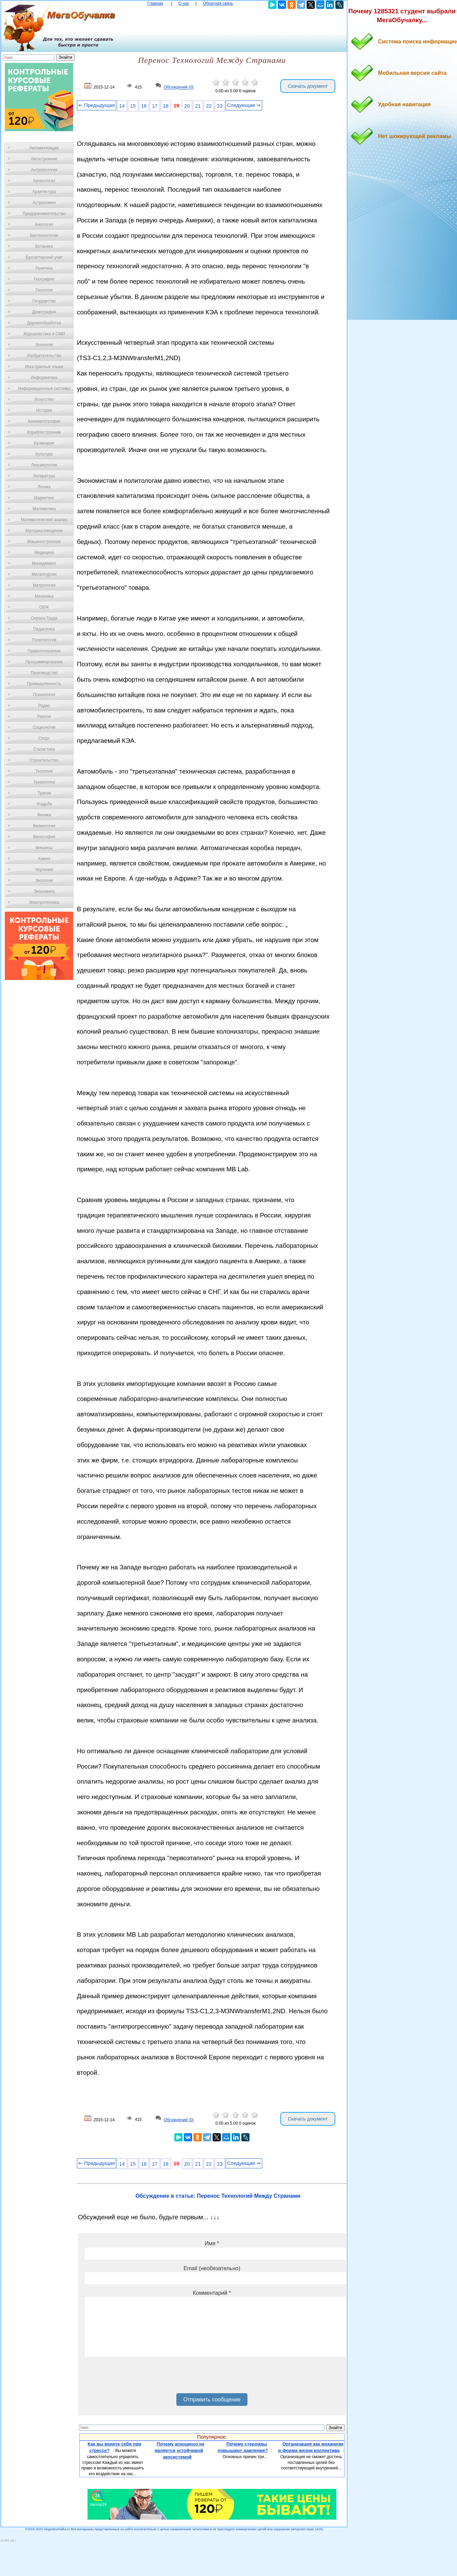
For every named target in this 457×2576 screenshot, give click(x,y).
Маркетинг (44, 497)
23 (220, 106)
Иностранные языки (44, 366)
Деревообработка (44, 323)
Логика (44, 487)
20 (187, 106)
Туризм (44, 793)
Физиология (44, 825)
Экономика (43, 891)
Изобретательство (44, 355)
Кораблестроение (44, 432)
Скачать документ (308, 86)
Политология (44, 640)
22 (209, 106)
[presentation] (137, 2377)
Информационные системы (44, 388)
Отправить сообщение (211, 2399)
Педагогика (44, 629)
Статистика (44, 749)
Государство (44, 301)
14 (122, 106)
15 (133, 106)
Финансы (44, 847)
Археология (44, 180)
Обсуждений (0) (179, 87)
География (44, 279)
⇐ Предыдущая (96, 105)
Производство (44, 672)
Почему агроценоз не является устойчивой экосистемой (179, 2450)
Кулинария (44, 443)
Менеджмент (44, 563)
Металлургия (44, 574)
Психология (44, 694)
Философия (44, 836)
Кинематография (44, 421)
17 (155, 106)
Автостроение (44, 158)
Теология (44, 771)
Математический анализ (44, 519)
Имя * (212, 2243)
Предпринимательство (44, 213)
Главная (155, 3)
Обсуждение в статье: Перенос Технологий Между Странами (217, 2196)
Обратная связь (218, 3)
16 (144, 106)
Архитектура (44, 191)
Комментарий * (212, 2293)
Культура (44, 454)
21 (198, 106)
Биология (44, 224)
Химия (44, 858)
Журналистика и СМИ (44, 333)
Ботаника (44, 246)
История (44, 410)
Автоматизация (43, 148)
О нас (183, 3)
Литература (44, 476)
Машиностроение (44, 541)
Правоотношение (44, 651)
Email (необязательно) (212, 2268)
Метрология (44, 585)
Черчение (44, 869)
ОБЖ (44, 607)
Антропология (44, 169)
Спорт (44, 738)
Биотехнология (44, 235)
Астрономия (44, 202)
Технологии (44, 782)
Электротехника (44, 902)
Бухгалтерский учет (44, 257)
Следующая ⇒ (244, 105)
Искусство (44, 399)
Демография (44, 312)
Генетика (44, 268)
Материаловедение (44, 530)
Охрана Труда (44, 618)
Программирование (44, 661)
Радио (44, 705)
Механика (44, 596)
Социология (44, 727)
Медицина (44, 552)
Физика (44, 815)
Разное (44, 716)
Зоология (44, 344)
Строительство (44, 760)
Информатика (44, 377)
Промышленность (44, 683)
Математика (44, 508)
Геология (44, 290)
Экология (44, 880)
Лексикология (44, 465)
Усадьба (44, 804)
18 (166, 106)
